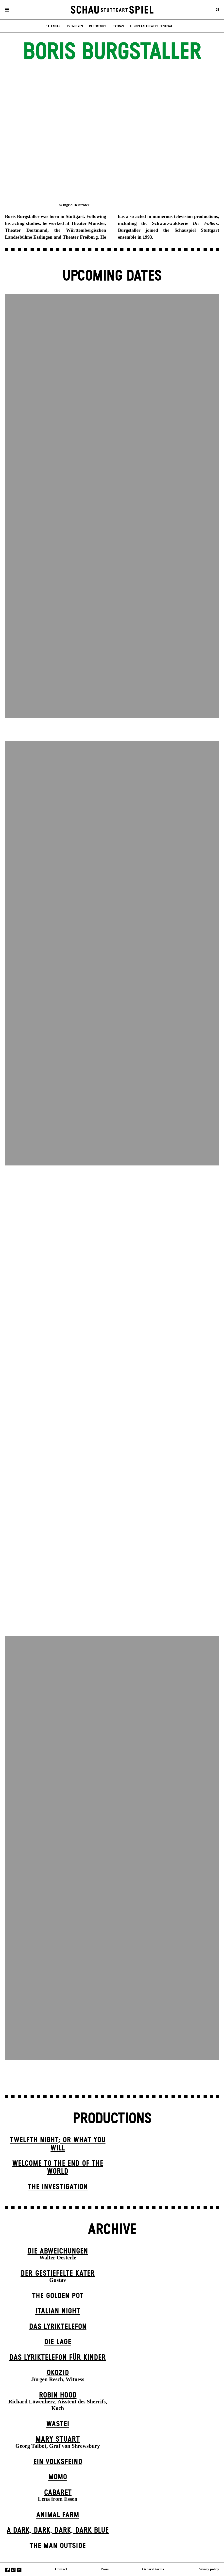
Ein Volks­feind (57, 2462)
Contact (61, 2569)
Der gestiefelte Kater (58, 2273)
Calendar (53, 28)
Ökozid (58, 2373)
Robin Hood (58, 2395)
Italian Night (57, 2311)
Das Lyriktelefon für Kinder (57, 2357)
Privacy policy (208, 2569)
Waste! (57, 2424)
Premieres (75, 28)
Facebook (7, 2569)
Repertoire (97, 28)
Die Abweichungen (58, 2251)
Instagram (13, 2569)
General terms (153, 2569)
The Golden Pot (58, 2296)
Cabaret (58, 2493)
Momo (57, 2477)
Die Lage (57, 2342)
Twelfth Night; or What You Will (57, 2144)
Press (105, 2569)
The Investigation (58, 2187)
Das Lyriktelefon (57, 2327)
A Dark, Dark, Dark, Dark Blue (58, 2530)
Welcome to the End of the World (57, 2167)
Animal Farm (57, 2515)
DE (217, 10)
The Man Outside (58, 2546)
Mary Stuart (57, 2439)
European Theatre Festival (151, 28)
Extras (118, 28)
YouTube (19, 2569)
